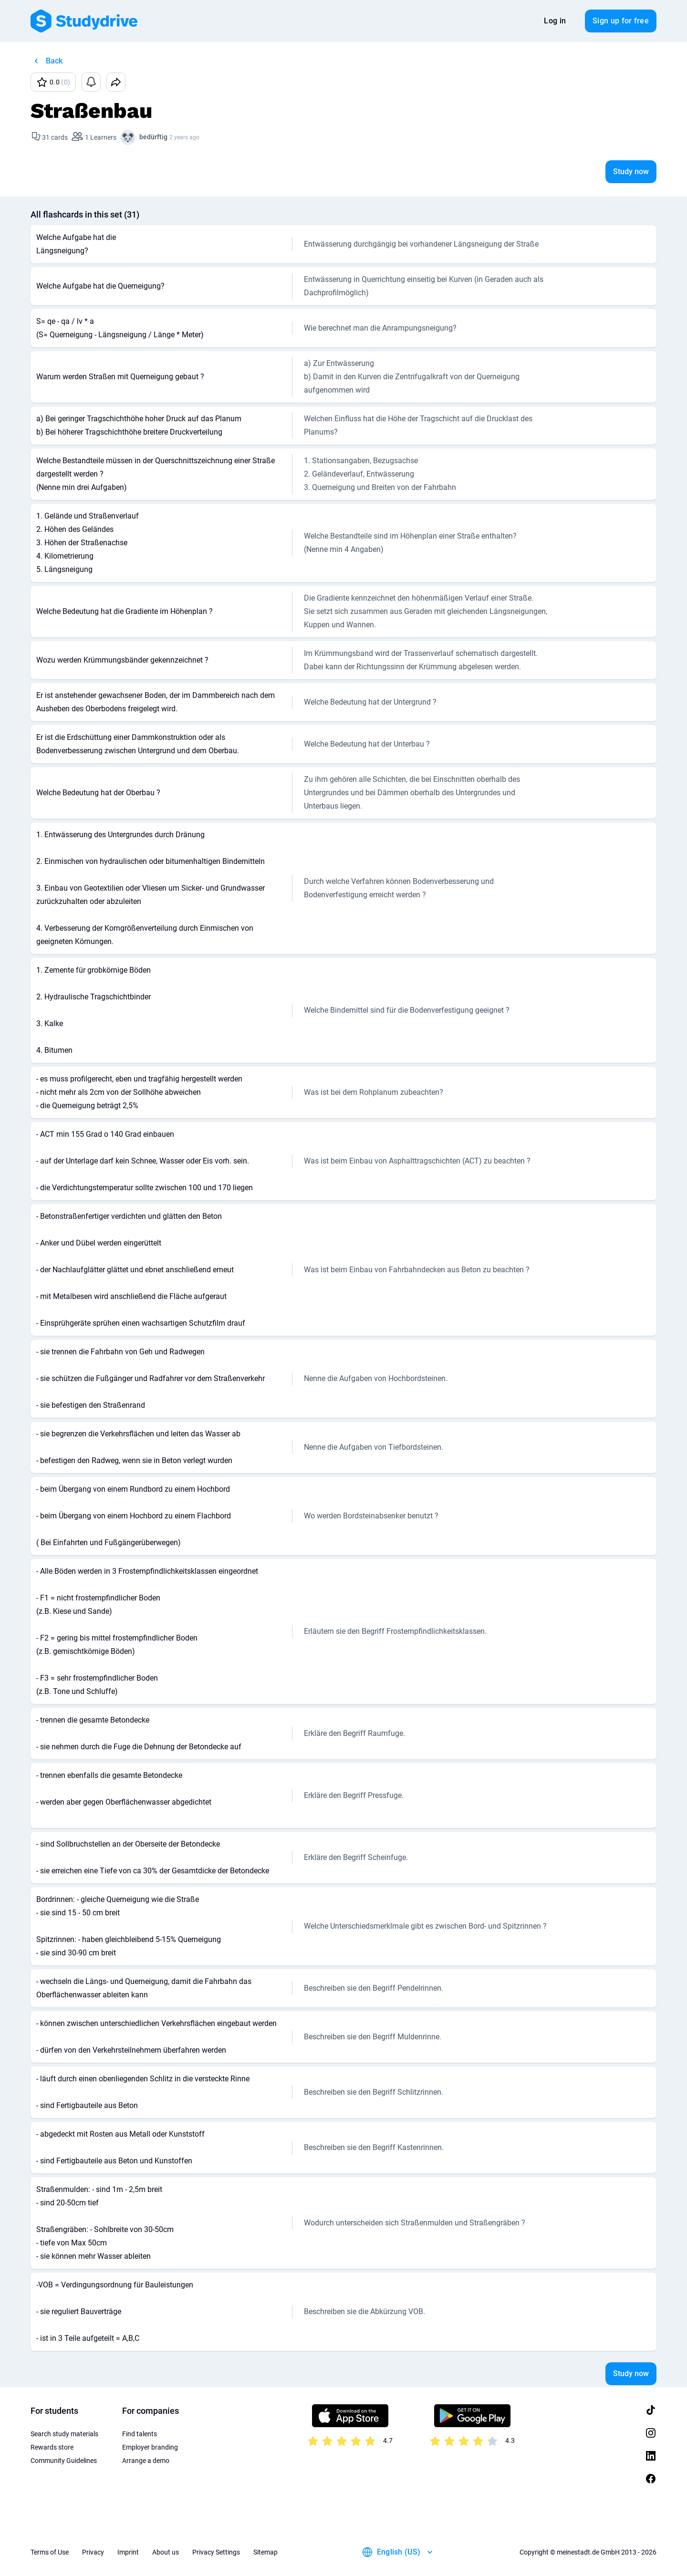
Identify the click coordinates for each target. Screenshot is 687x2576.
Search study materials (64, 2434)
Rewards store (52, 2447)
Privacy (93, 2552)
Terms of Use (50, 2552)
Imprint (128, 2552)
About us (165, 2552)
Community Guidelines (64, 2460)
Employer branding (150, 2447)
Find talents (139, 2434)
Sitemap (265, 2552)
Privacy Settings (216, 2552)
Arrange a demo (145, 2460)
